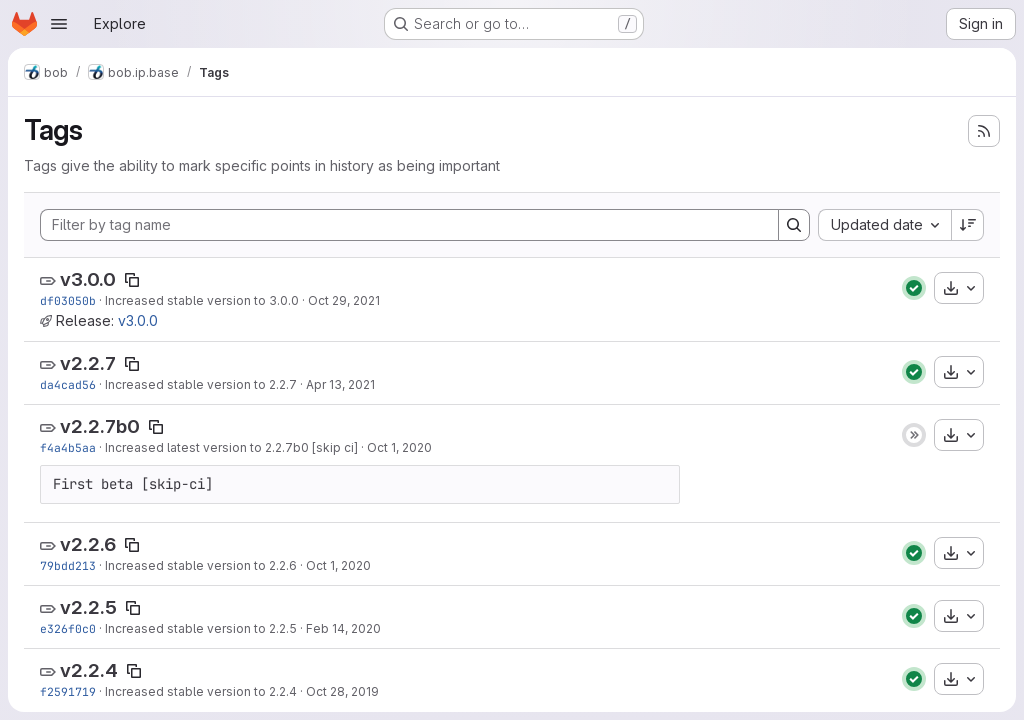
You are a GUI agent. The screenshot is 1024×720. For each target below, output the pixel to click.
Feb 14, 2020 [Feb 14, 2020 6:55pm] (343, 628)
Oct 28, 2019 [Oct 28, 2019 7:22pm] (342, 691)
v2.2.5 (88, 607)
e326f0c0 (68, 628)
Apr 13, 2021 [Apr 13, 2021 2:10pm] (340, 384)
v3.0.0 (88, 279)
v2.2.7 (88, 363)
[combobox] (884, 225)
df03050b (68, 300)
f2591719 (68, 691)
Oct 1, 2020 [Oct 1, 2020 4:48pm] (338, 565)
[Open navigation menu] (59, 24)
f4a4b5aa (68, 447)
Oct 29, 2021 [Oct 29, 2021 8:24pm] (344, 300)
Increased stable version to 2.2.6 (201, 565)
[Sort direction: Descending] (968, 225)
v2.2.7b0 (100, 426)
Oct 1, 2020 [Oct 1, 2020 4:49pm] (399, 447)
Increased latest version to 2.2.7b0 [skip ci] (231, 447)
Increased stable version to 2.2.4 (201, 691)
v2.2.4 (89, 670)
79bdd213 (68, 565)
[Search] (794, 225)
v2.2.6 (88, 544)
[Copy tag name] (132, 280)
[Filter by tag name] (409, 225)
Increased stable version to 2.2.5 (201, 628)
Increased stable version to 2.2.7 (201, 384)
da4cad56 (68, 384)
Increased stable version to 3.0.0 (202, 300)
